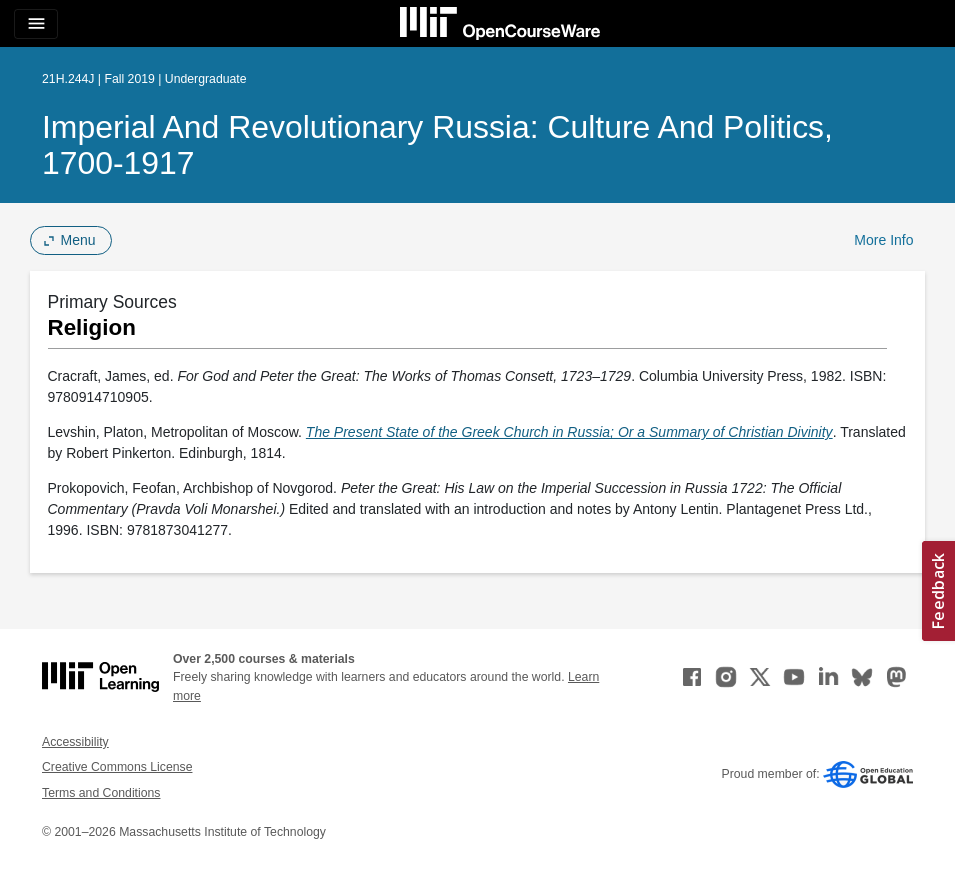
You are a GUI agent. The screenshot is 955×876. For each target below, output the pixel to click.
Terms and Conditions (101, 793)
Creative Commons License (117, 767)
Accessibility (75, 742)
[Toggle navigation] (36, 24)
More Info (883, 240)
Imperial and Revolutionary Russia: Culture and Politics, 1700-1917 (437, 145)
